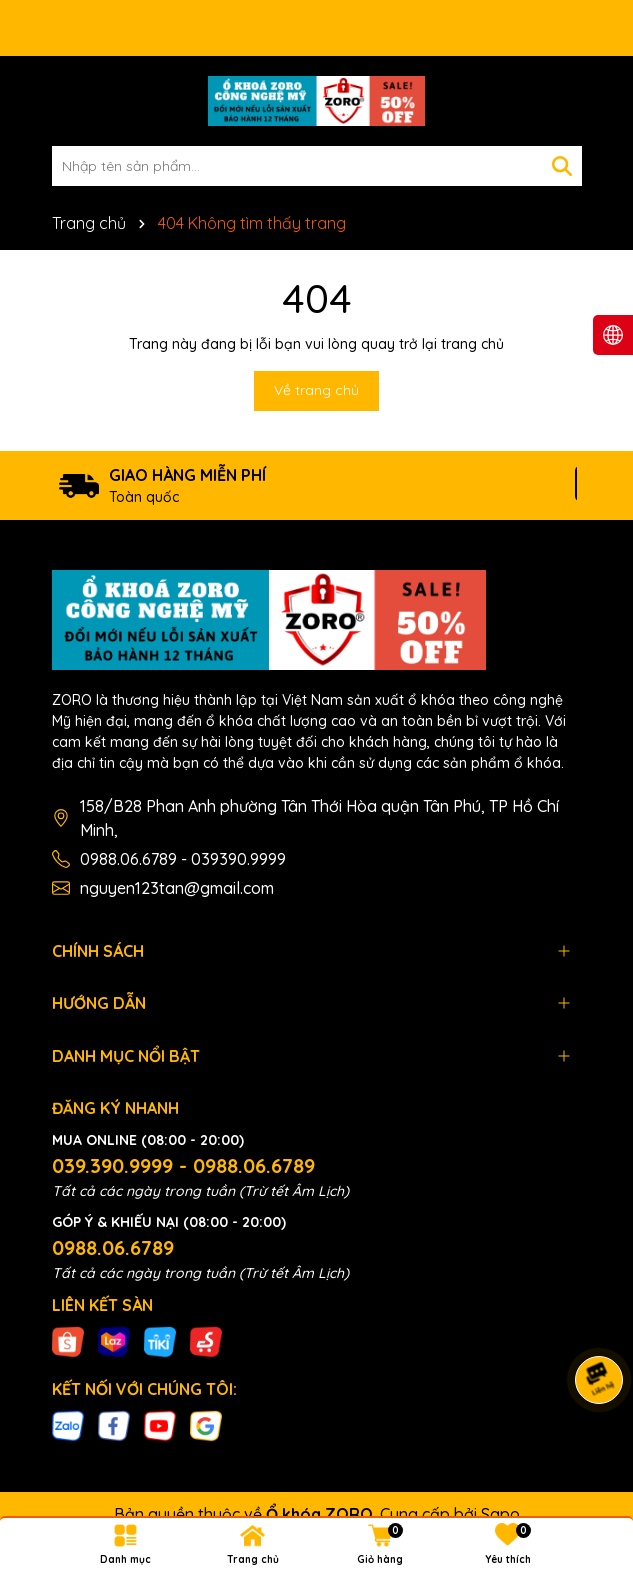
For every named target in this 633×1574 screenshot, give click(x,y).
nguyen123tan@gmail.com (177, 888)
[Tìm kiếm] (562, 166)
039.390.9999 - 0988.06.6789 (183, 1165)
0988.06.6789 (113, 1247)
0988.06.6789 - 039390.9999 (183, 859)
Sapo (500, 1514)
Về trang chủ (316, 390)
